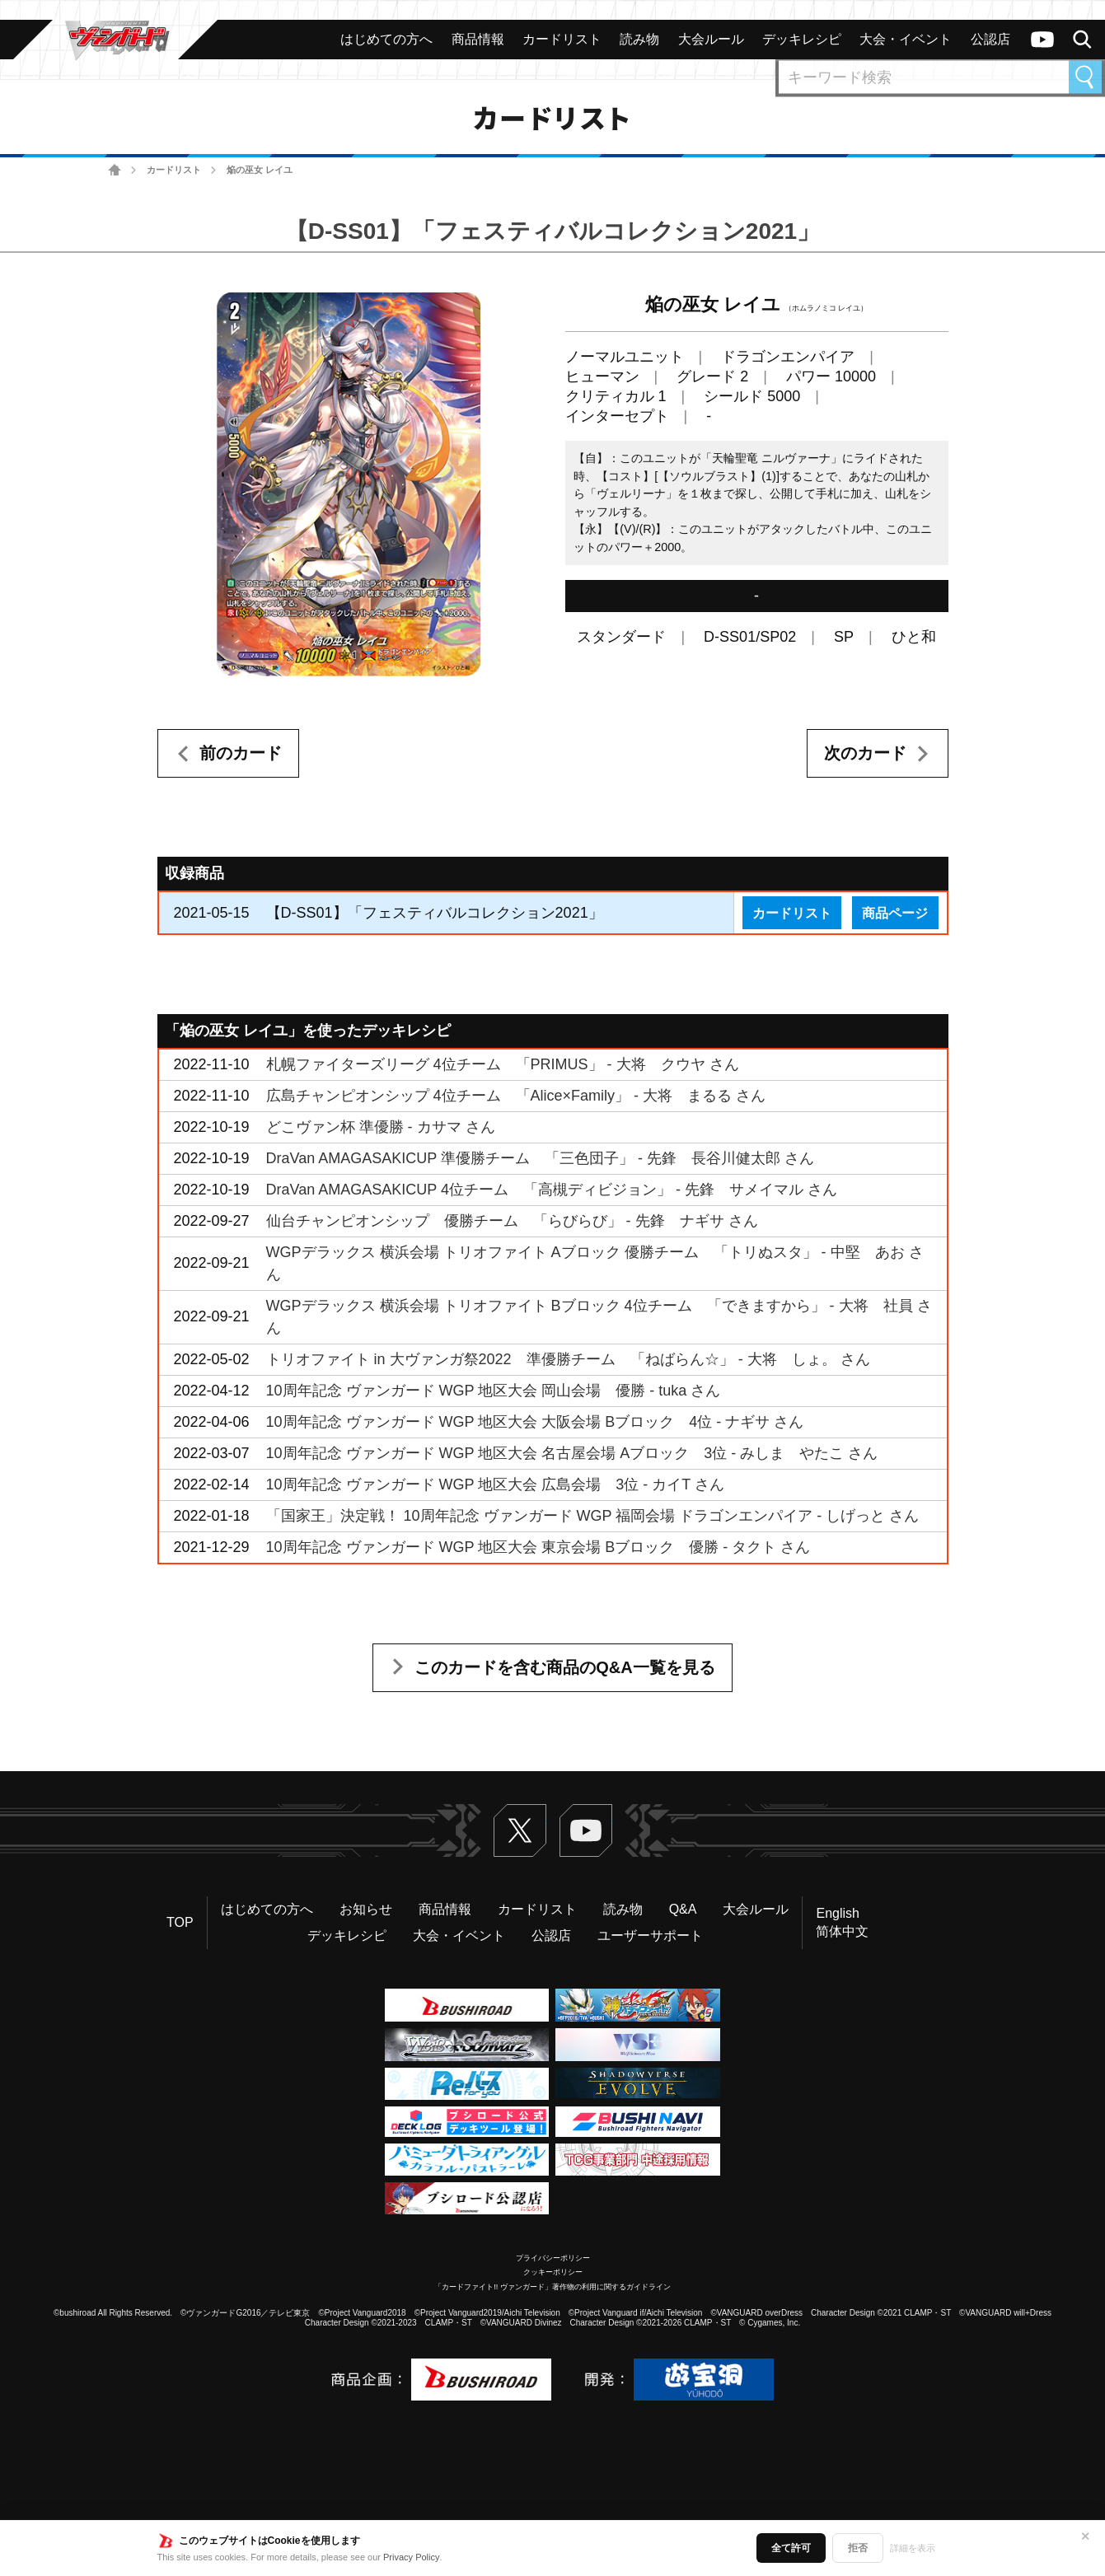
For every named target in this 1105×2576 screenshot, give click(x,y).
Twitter (520, 1830)
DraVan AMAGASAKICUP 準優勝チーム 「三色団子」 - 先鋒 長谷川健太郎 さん (540, 1158)
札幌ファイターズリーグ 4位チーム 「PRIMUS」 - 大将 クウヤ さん (502, 1064)
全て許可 (791, 2548)
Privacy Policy (411, 2557)
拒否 (858, 2548)
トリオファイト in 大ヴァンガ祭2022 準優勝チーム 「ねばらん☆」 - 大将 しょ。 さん (568, 1359)
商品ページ (895, 912)
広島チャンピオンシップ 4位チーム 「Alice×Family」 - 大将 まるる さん (516, 1095)
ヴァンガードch (1042, 39)
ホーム (115, 170)
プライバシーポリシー (553, 2258)
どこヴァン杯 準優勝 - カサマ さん (380, 1127)
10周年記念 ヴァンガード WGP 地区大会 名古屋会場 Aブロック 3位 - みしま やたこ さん (572, 1453)
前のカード (240, 753)
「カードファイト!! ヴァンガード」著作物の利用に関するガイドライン (552, 2287)
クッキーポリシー (553, 2272)
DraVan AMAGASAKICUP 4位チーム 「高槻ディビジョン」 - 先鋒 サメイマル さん (551, 1189)
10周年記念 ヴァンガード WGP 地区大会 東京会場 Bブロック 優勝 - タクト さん (538, 1547)
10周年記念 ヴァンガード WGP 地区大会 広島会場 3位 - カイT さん (495, 1484)
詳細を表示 (912, 2548)
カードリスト (174, 170)
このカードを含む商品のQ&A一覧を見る (564, 1667)
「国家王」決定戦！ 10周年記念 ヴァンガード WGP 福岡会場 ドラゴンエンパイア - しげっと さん (593, 1516)
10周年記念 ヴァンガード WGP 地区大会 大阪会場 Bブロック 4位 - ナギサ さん (535, 1422)
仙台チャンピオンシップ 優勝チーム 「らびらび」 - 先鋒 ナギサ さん (512, 1221)
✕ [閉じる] (1085, 2536)
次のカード (865, 753)
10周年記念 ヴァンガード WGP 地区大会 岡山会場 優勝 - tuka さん (493, 1390)
